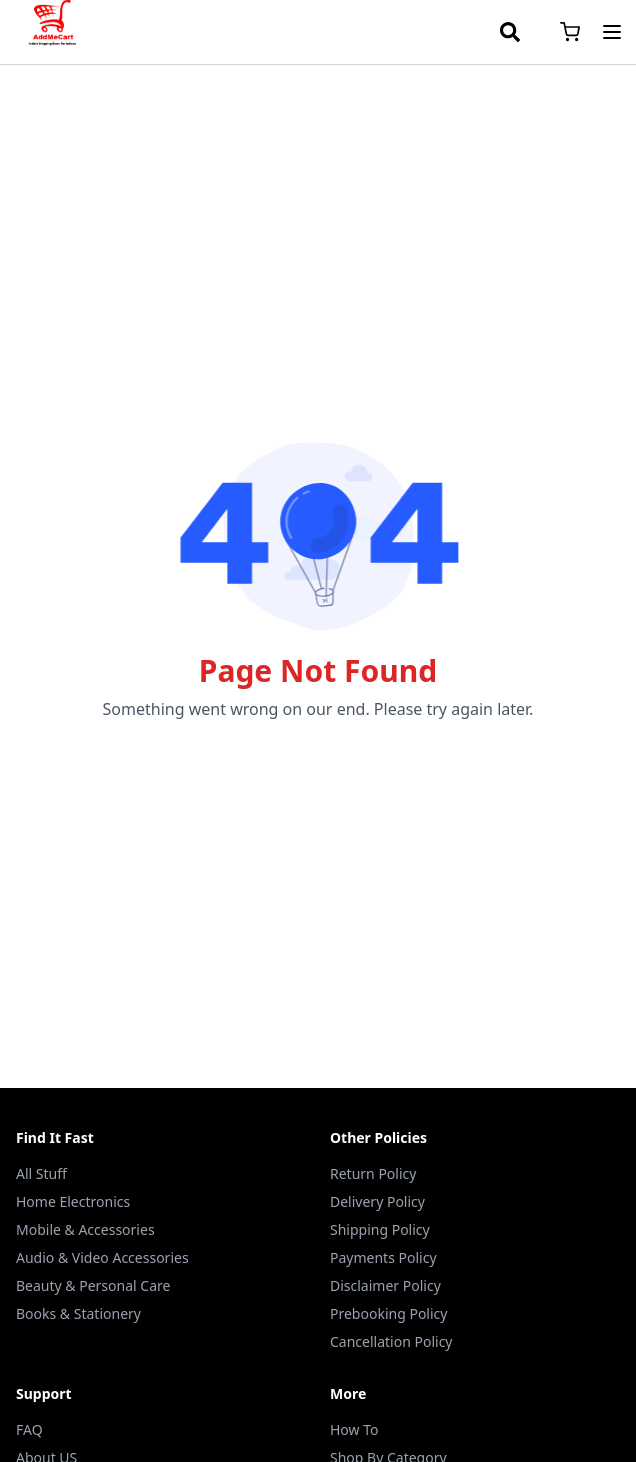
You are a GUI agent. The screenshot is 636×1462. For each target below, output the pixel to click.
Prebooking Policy (388, 1313)
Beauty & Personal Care (93, 1285)
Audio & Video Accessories (102, 1257)
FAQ (29, 1429)
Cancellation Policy (391, 1341)
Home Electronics (73, 1201)
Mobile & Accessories (85, 1229)
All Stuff (41, 1173)
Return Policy (373, 1173)
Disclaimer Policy (385, 1285)
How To (354, 1429)
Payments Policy (383, 1257)
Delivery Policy (377, 1201)
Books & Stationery (78, 1313)
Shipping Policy (380, 1229)
